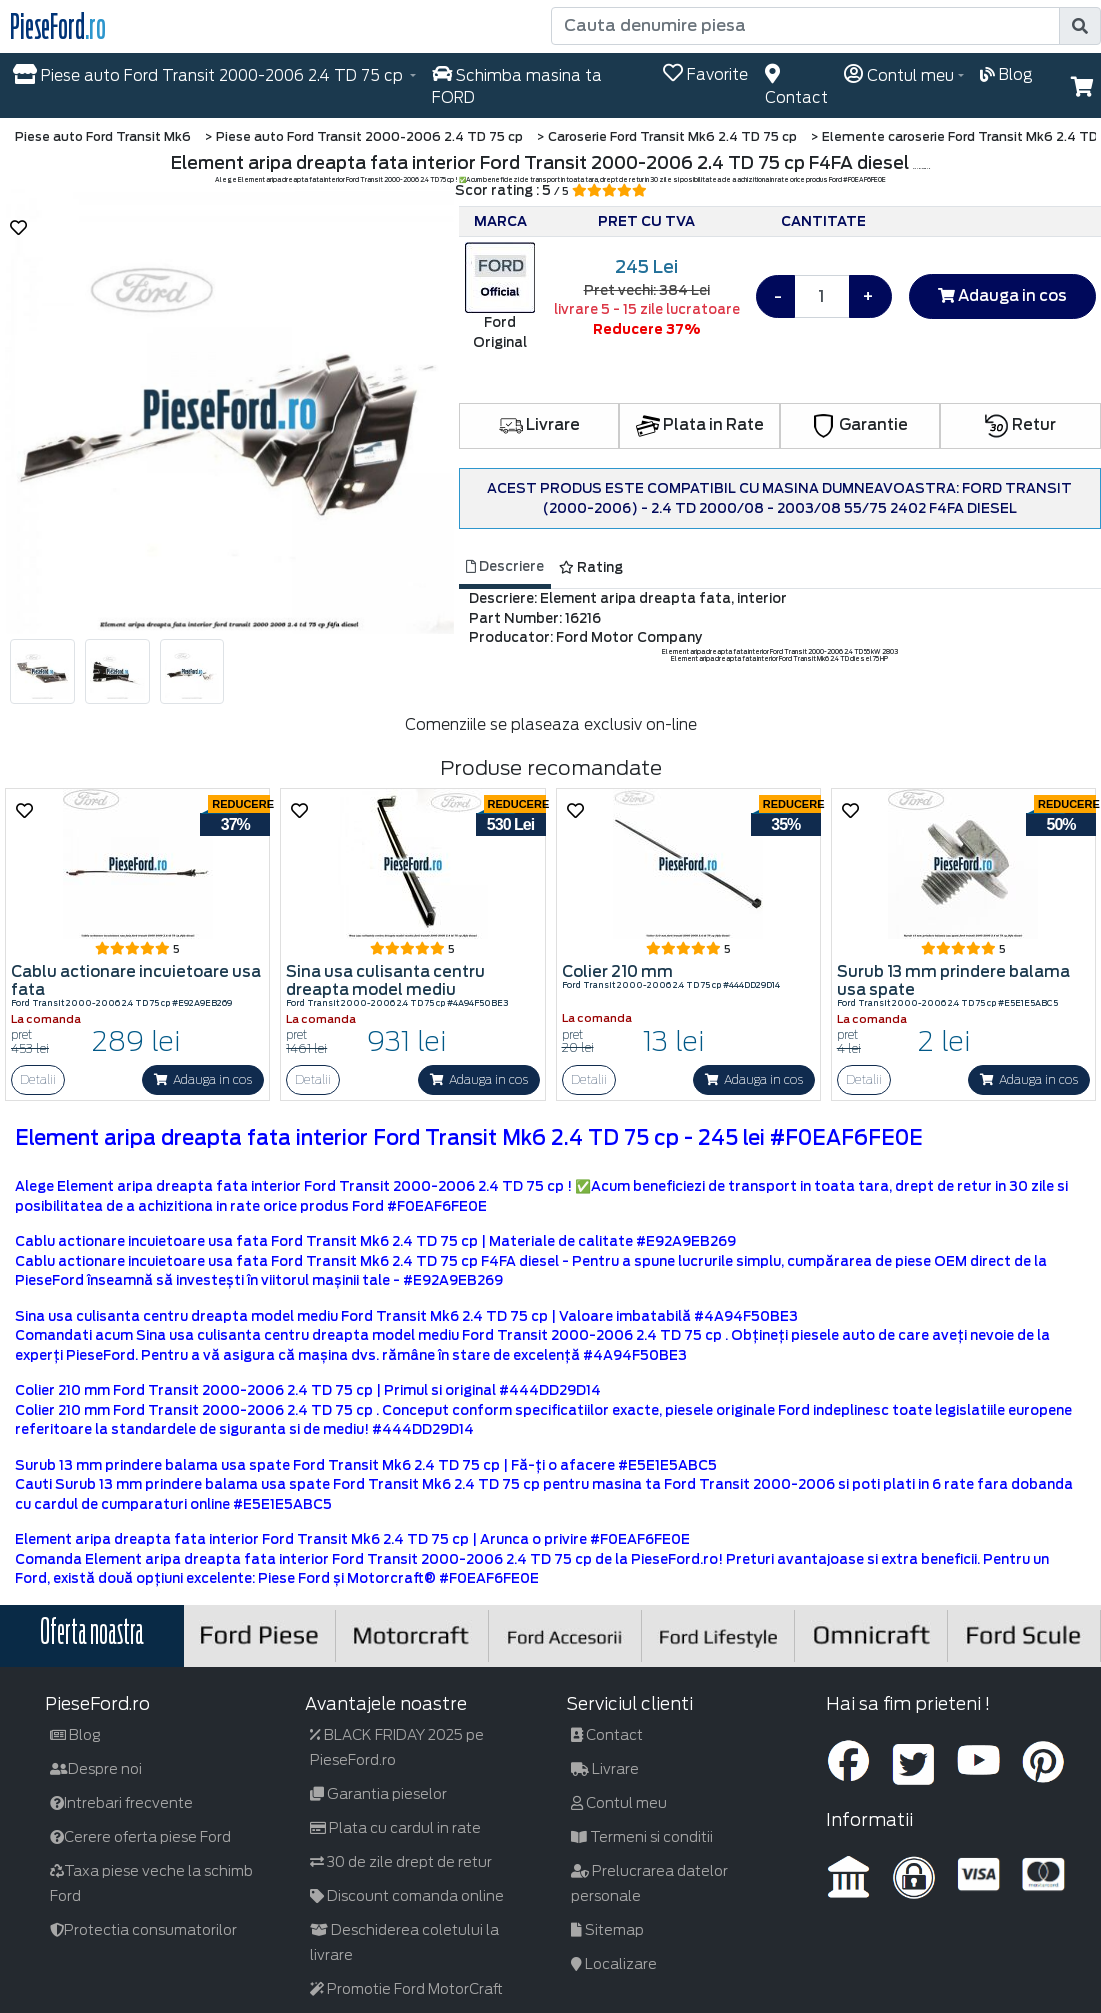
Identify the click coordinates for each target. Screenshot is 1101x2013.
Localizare (614, 1964)
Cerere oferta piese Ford (140, 1837)
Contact (607, 1735)
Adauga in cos (1002, 296)
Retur (1020, 425)
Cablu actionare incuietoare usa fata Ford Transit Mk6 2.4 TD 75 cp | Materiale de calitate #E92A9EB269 (375, 1241)
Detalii (38, 1079)
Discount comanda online (407, 1896)
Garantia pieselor (378, 1794)
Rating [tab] (591, 567)
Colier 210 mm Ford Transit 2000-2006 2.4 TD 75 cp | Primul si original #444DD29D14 (308, 1390)
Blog (75, 1735)
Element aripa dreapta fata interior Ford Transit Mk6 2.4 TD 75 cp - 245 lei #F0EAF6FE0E (469, 1138)
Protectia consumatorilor (143, 1930)
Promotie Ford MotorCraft (406, 1989)
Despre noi (96, 1769)
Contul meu (619, 1803)
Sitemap (607, 1930)
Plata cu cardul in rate (395, 1828)
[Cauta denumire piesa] (807, 26)
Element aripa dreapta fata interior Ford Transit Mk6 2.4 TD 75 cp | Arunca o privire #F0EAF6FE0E (352, 1539)
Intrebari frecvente (121, 1803)
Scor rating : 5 (551, 190)
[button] (1082, 87)
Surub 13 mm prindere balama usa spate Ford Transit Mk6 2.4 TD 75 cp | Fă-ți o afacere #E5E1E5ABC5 (366, 1465)
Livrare (539, 425)
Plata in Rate (700, 425)
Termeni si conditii (642, 1837)
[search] (1080, 26)
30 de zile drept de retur (401, 1862)
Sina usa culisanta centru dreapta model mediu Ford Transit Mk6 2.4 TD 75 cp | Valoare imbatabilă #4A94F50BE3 (406, 1316)
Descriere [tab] (505, 566)
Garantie (860, 425)
